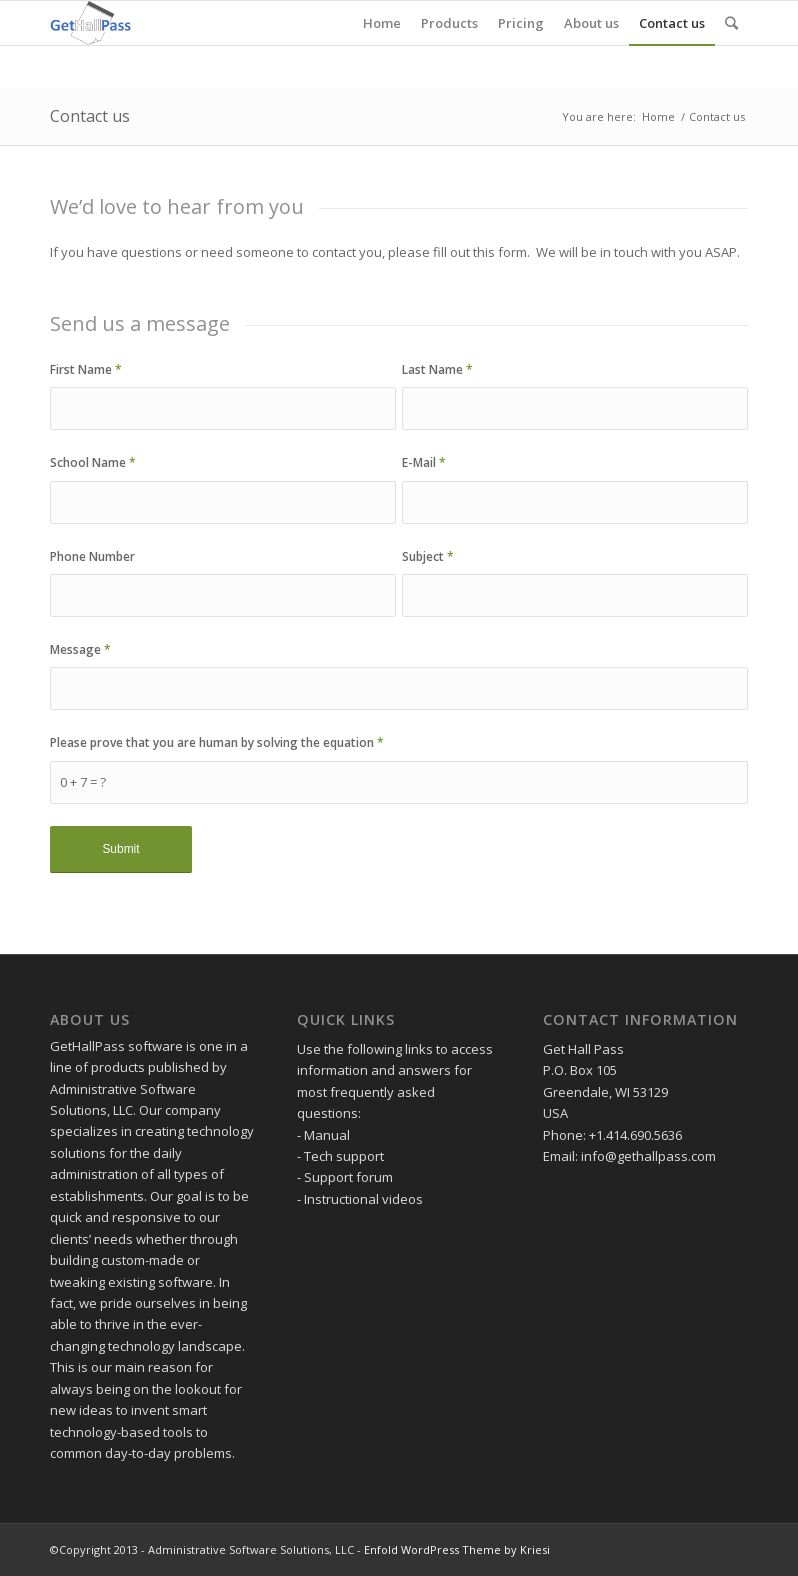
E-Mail (424, 462)
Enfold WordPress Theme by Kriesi (457, 1549)
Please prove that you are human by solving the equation (217, 742)
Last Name (437, 369)
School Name (93, 462)
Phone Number (92, 556)
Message (80, 649)
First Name (86, 369)
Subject (428, 556)
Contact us (90, 116)
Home (658, 116)
